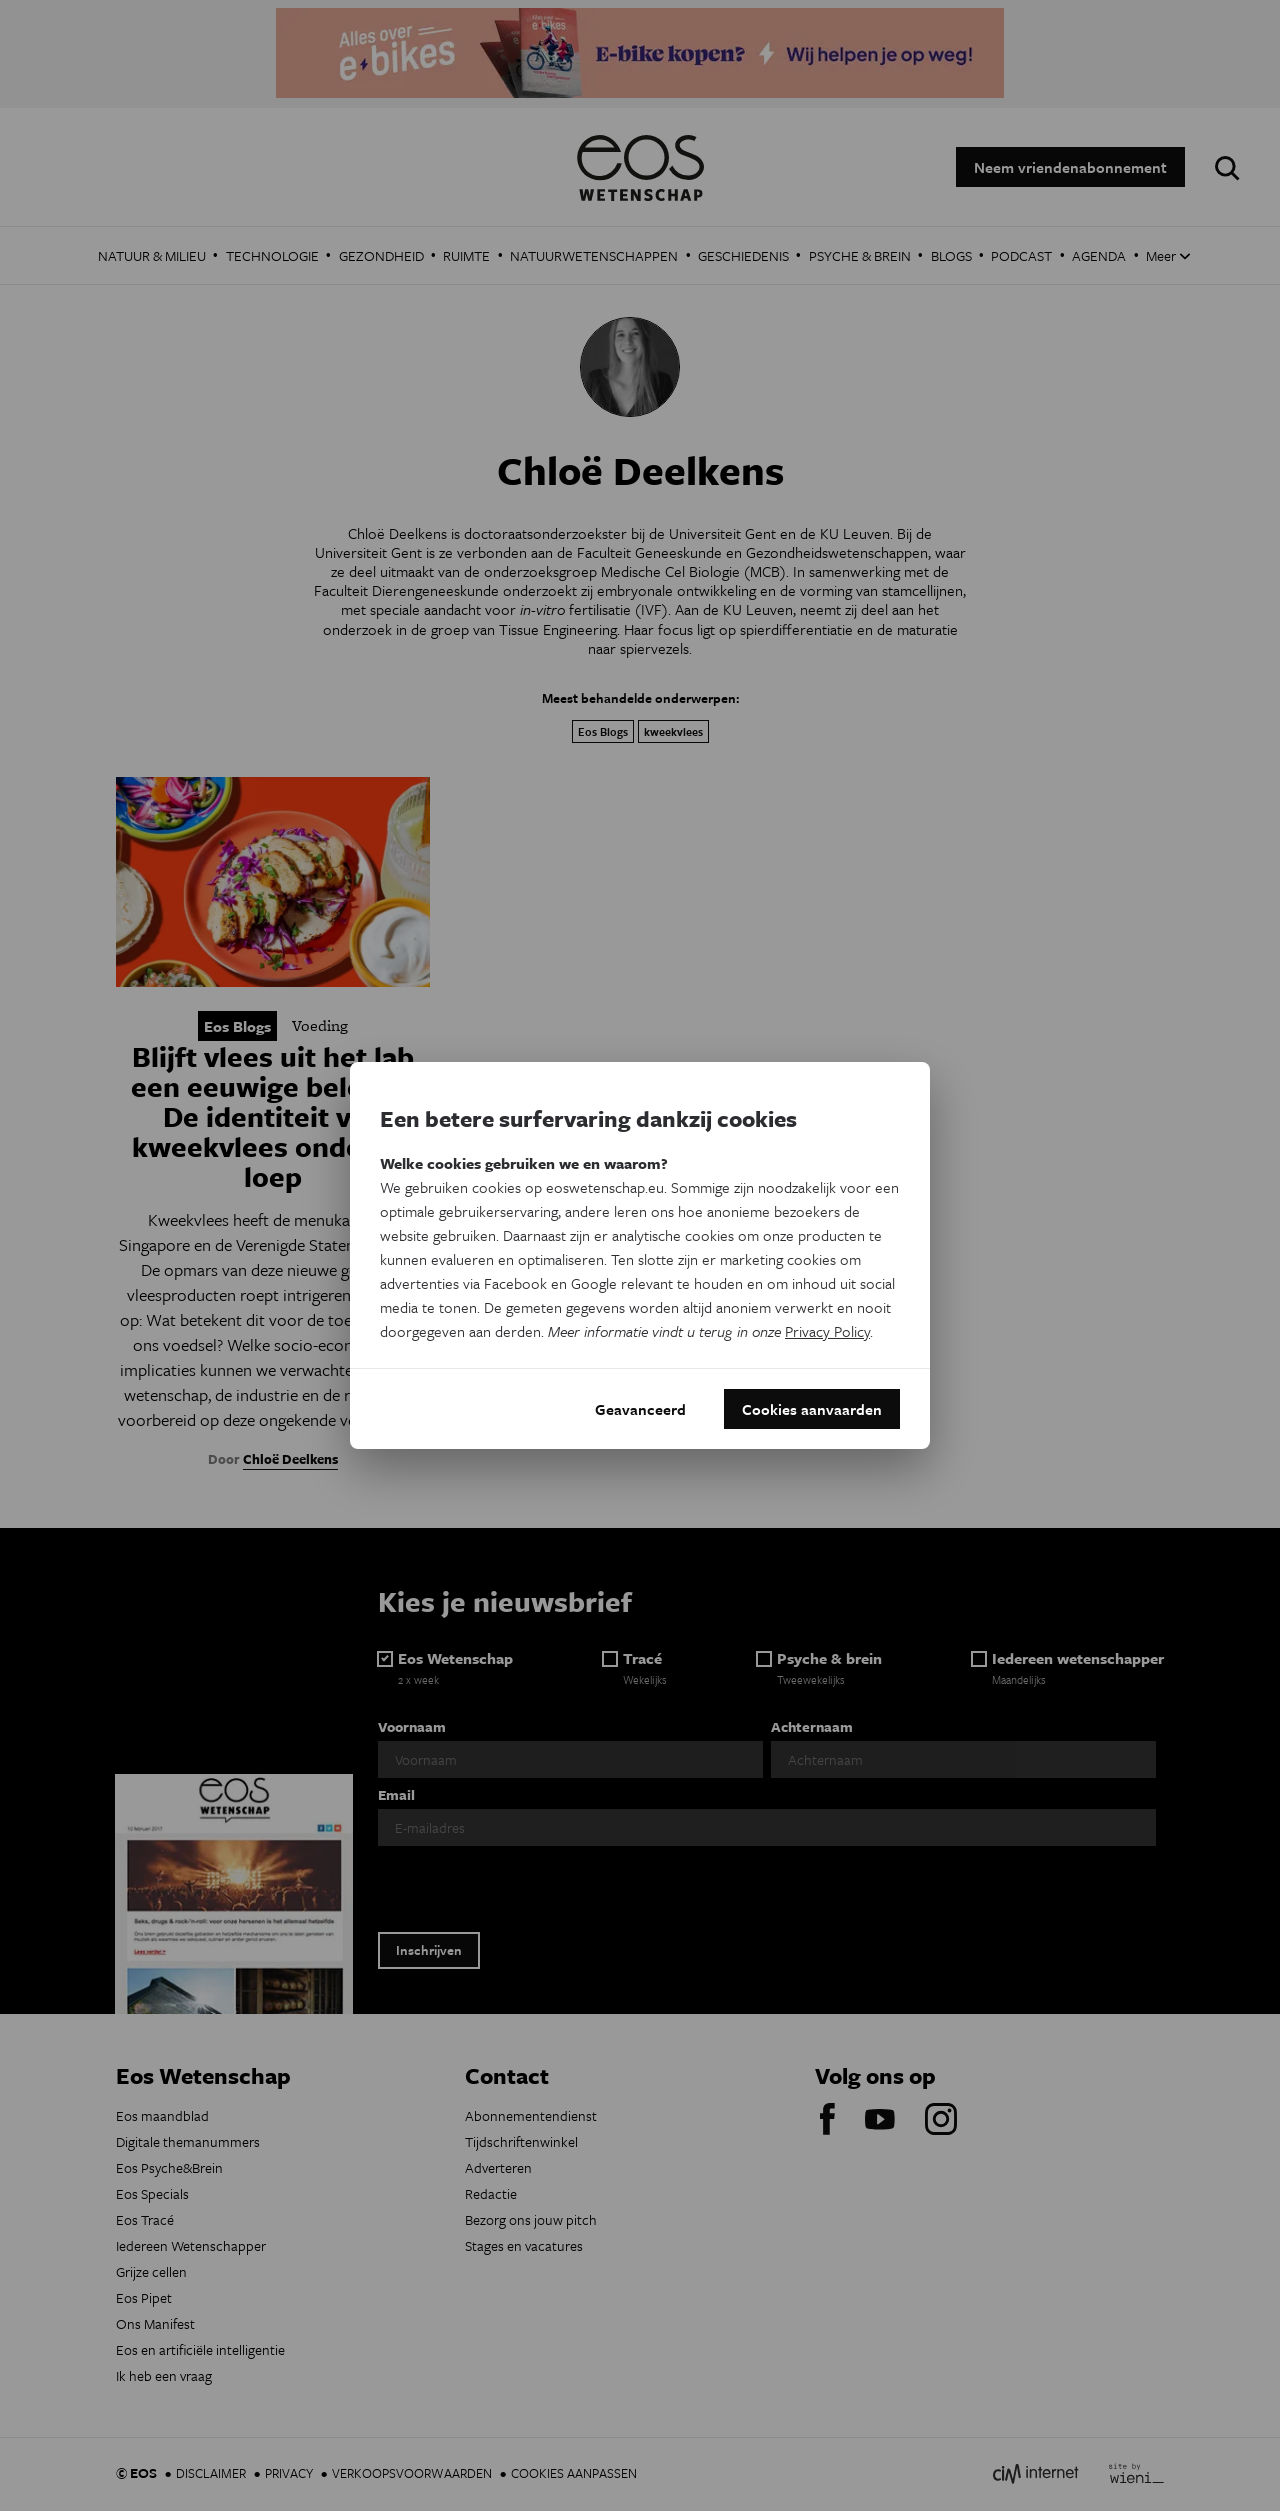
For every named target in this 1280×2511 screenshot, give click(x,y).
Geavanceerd (640, 1409)
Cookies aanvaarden (812, 1409)
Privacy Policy (827, 1331)
